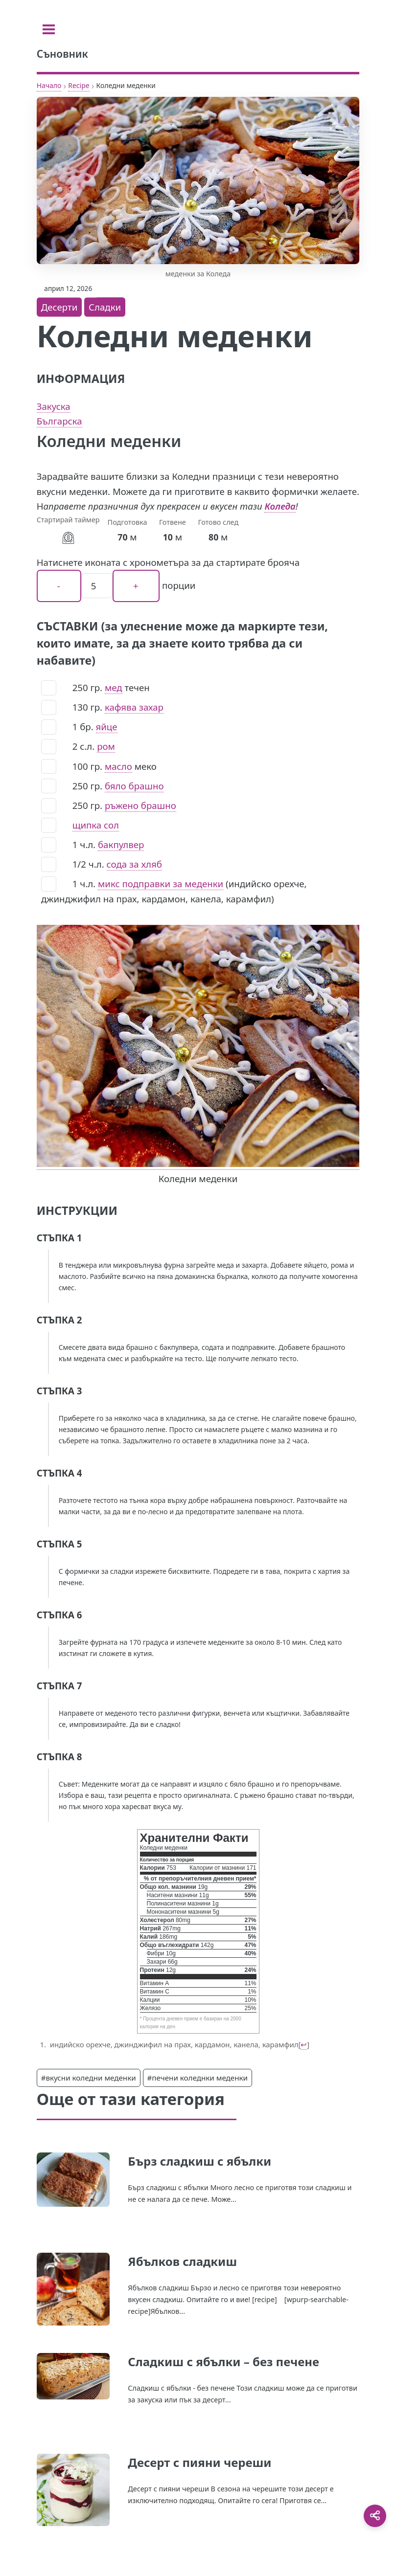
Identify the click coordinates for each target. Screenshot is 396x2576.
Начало (49, 85)
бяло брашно (134, 786)
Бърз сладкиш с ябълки (199, 2161)
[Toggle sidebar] (49, 29)
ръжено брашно (140, 805)
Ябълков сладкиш (182, 2261)
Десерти (59, 307)
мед (113, 687)
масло (118, 766)
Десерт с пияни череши (199, 2462)
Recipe (78, 85)
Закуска (53, 406)
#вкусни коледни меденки (88, 2078)
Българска (59, 421)
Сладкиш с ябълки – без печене (223, 2361)
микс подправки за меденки (160, 883)
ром (106, 746)
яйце (106, 726)
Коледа (279, 506)
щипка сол (95, 825)
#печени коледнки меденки (197, 2078)
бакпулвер (121, 844)
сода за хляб (134, 864)
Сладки (105, 307)
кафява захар (134, 707)
